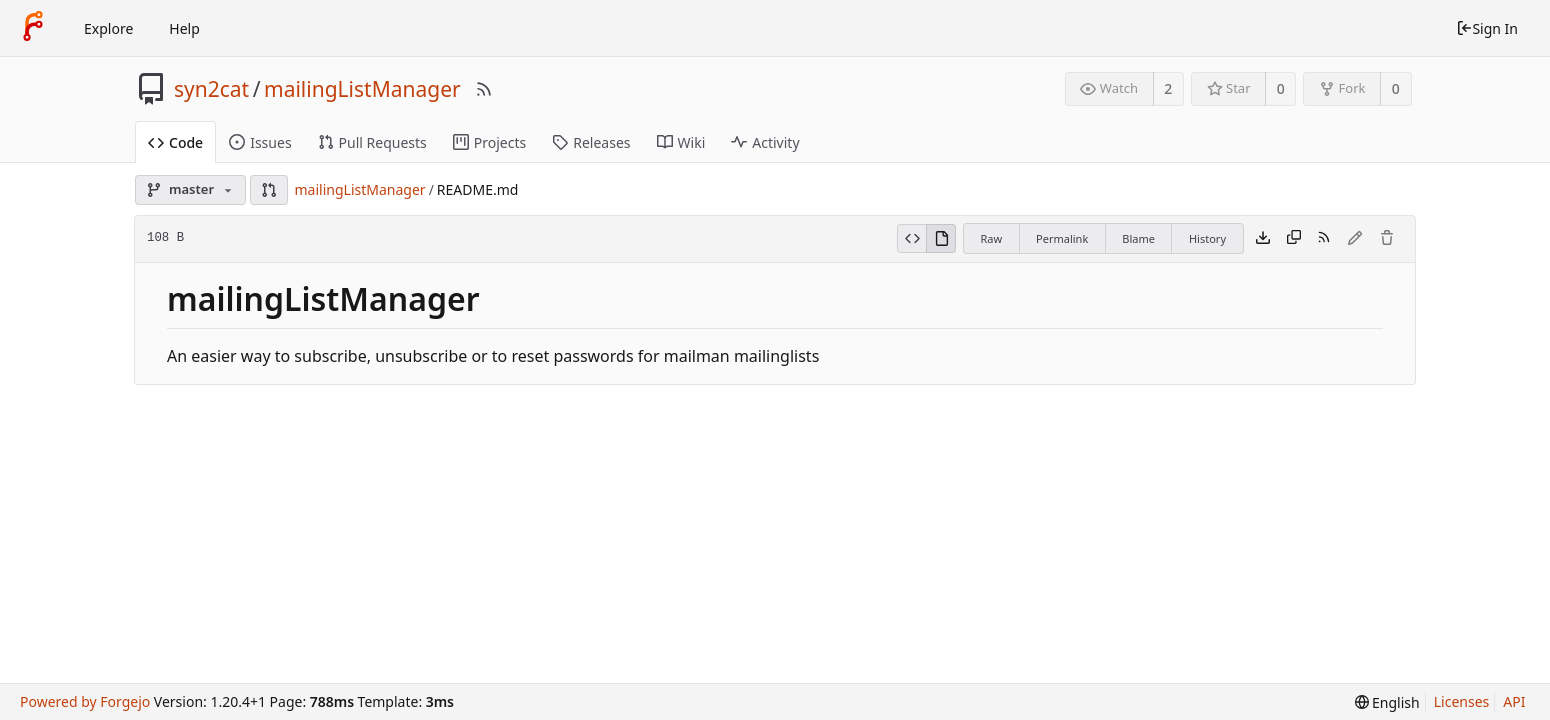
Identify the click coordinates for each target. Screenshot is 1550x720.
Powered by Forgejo (85, 701)
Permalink (1062, 238)
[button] (269, 190)
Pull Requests (372, 142)
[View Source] (911, 239)
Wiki (681, 142)
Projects (489, 142)
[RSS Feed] (484, 89)
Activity (765, 142)
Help (184, 28)
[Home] (33, 28)
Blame (1138, 238)
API (1514, 701)
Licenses (1462, 701)
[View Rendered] (941, 239)
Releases (591, 142)
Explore (108, 28)
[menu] (1387, 702)
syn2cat (211, 89)
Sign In (1487, 28)
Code (175, 142)
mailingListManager (362, 89)
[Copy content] (1294, 239)
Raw (991, 238)
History (1207, 238)
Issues (260, 142)
